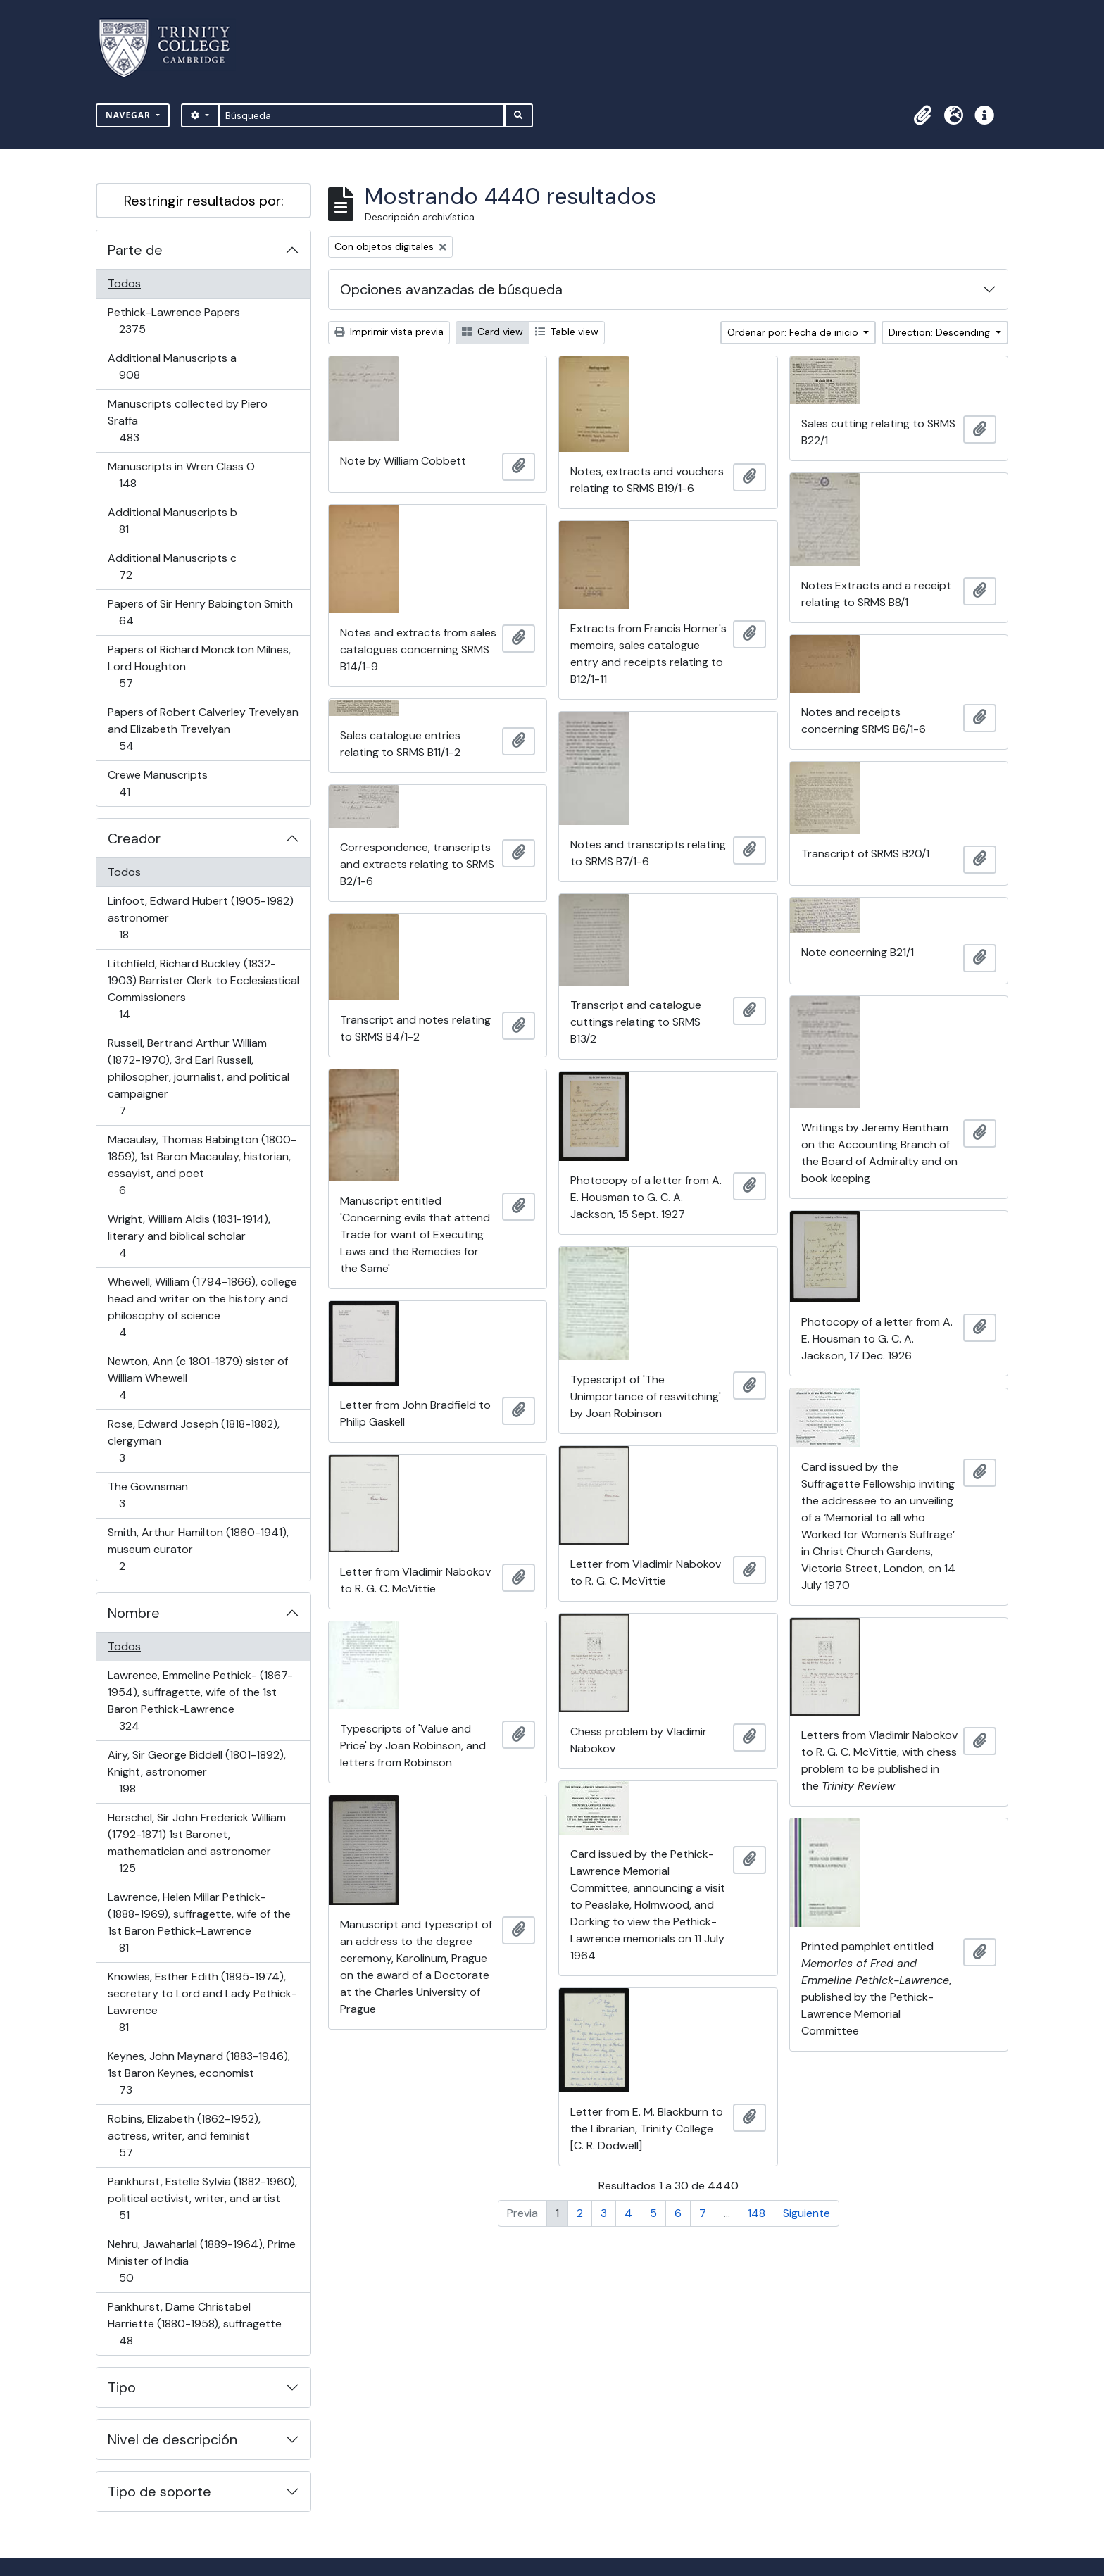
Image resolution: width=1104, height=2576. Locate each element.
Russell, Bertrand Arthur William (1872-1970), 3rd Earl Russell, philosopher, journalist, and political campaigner (198, 1076)
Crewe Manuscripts (157, 783)
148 (756, 2213)
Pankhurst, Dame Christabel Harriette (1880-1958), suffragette (194, 2323)
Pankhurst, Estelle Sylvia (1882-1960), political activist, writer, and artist (202, 2198)
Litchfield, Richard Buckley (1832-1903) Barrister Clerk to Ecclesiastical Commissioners (203, 989)
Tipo (122, 2387)
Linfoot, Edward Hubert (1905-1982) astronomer (200, 917)
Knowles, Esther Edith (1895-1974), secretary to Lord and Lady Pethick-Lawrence (202, 2002)
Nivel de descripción (172, 2439)
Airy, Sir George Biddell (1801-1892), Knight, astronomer (196, 1771)
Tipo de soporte (159, 2491)
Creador (134, 838)
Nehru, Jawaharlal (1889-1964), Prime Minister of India (201, 2261)
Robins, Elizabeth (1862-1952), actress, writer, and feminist (184, 2135)
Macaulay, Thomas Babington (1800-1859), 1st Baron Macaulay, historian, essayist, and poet (201, 1165)
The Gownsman (147, 1495)
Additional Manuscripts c (172, 566)
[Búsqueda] (361, 115)
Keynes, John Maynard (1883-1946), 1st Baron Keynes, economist (198, 2073)
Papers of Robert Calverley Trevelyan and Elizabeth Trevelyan (203, 729)
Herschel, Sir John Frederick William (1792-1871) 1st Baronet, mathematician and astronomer (196, 1843)
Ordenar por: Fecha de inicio (794, 332)
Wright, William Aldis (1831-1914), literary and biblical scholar (188, 1236)
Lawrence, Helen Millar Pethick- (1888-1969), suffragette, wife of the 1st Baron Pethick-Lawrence (199, 1922)
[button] (922, 115)
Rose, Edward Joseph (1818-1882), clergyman (193, 1440)
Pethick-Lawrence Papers (173, 320)
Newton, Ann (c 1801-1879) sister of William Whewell (197, 1378)
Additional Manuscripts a (172, 366)
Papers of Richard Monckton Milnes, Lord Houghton (199, 666)
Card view (492, 331)
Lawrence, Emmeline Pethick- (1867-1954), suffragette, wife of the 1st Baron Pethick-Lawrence (200, 1700)
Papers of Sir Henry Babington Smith (200, 612)
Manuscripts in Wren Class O (181, 475)
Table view (566, 331)
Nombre (134, 1613)
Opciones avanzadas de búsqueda (451, 289)
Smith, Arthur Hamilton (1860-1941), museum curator (198, 1549)
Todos (124, 283)
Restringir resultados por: (204, 200)
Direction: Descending (941, 332)
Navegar (129, 115)
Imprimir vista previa (389, 331)
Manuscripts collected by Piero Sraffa (187, 420)
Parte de (135, 250)
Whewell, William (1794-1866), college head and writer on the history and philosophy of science (202, 1307)
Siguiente (806, 2213)
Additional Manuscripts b (172, 520)
